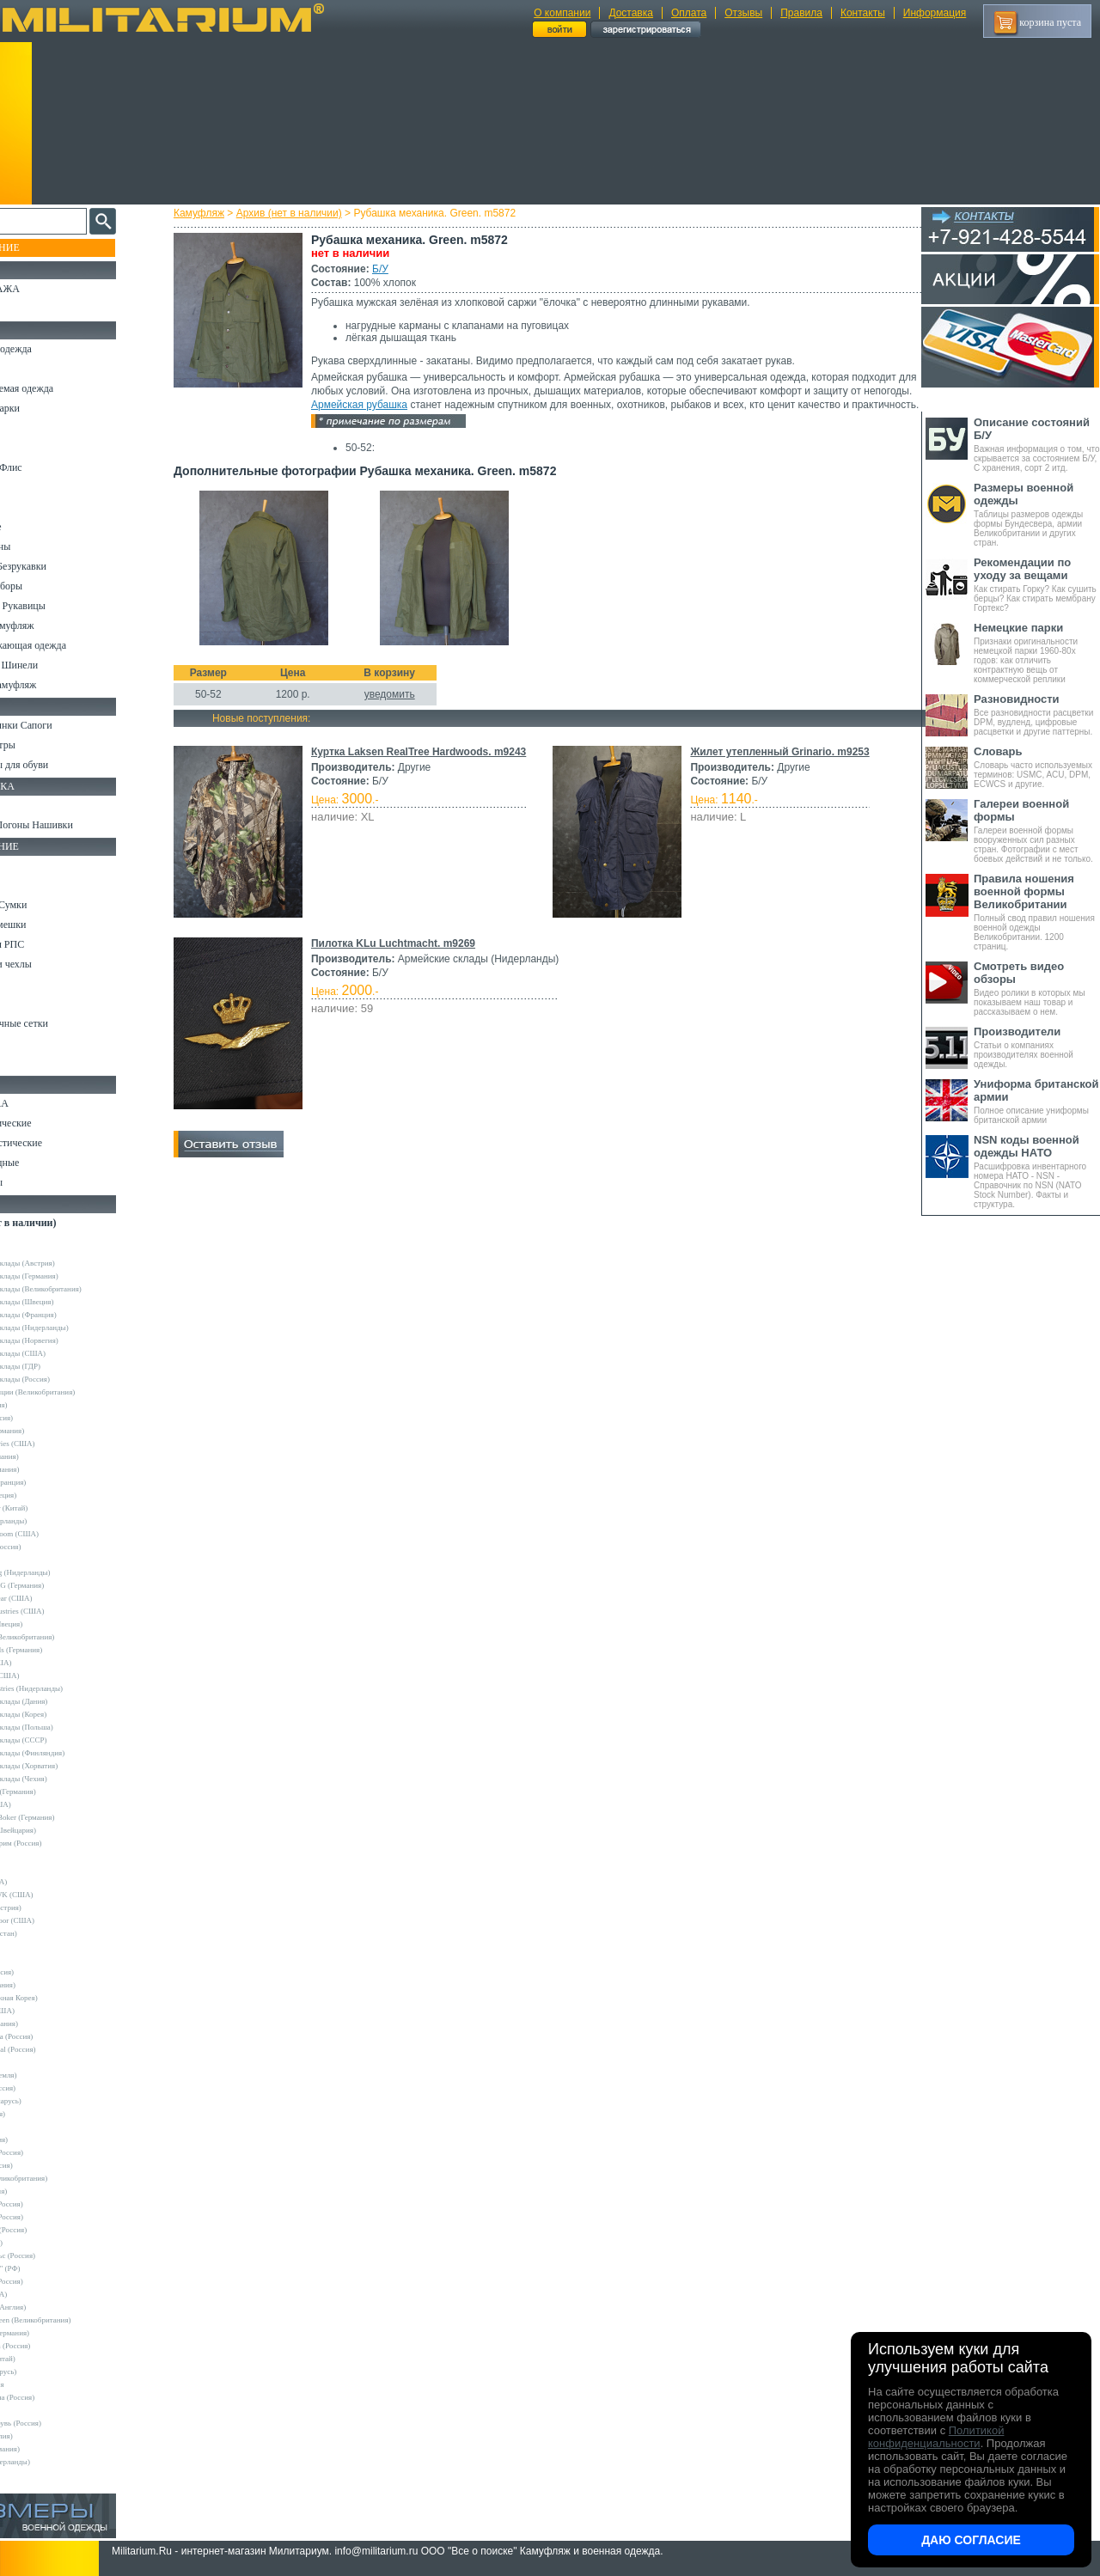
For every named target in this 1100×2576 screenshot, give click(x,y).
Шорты (28, 448)
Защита (28, 1004)
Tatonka (32, 2126)
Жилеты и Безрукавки (60, 566)
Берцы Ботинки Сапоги (63, 725)
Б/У (396, 269)
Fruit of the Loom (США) (60, 1533)
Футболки (34, 507)
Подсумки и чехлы (53, 964)
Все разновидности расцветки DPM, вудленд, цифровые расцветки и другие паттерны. (1037, 714)
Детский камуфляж (54, 626)
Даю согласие (971, 2540)
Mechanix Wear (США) (57, 1598)
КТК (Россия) (42, 2242)
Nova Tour (36, 2062)
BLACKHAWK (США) (57, 1894)
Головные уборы (48, 586)
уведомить (405, 708)
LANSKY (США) (48, 2010)
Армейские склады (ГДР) (61, 1366)
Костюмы (33, 369)
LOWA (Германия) (50, 2023)
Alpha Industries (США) (58, 1443)
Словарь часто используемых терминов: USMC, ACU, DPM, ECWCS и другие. (1037, 767)
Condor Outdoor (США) (58, 1920)
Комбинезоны (42, 546)
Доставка (630, 13)
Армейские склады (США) (63, 1353)
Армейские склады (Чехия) (64, 1778)
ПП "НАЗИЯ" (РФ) (51, 2268)
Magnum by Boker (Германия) (68, 1817)
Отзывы (743, 13)
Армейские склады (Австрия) (68, 1263)
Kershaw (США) (46, 1804)
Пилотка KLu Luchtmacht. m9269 (409, 957)
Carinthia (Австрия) (51, 1907)
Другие (32, 1250)
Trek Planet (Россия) (52, 2152)
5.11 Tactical (39, 1856)
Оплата (688, 13)
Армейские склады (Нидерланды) (75, 1327)
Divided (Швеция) (49, 1495)
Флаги (26, 805)
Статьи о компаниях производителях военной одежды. (1037, 1047)
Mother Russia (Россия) (57, 2036)
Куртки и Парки (47, 408)
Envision (33, 1946)
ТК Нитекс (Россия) (52, 2281)
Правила (801, 13)
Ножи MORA (41, 1103)
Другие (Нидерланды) (56, 2461)
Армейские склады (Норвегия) (70, 1340)
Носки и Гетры (44, 745)
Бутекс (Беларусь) (49, 2371)
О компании (562, 13)
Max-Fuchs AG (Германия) (63, 1585)
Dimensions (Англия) (54, 2307)
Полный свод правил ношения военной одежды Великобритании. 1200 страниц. (1037, 911)
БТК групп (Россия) (52, 2204)
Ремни (26, 885)
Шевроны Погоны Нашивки (73, 825)
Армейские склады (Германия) (70, 1276)
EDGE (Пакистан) (49, 1933)
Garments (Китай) (48, 2358)
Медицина (35, 1043)
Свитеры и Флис (48, 467)
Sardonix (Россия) (48, 2088)
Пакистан (36, 2410)
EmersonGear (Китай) (54, 1508)
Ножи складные (46, 1163)
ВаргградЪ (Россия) (52, 2217)
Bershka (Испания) (50, 1456)
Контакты (862, 13)
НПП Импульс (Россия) (58, 2255)
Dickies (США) (44, 2294)
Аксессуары (38, 1182)
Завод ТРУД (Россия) (54, 2229)
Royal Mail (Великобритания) (68, 1637)
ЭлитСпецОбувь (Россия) (61, 2423)
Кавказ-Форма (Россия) (58, 2397)
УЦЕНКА (33, 308)
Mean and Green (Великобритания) (76, 2320)
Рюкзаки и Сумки (50, 905)
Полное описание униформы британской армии (1037, 1101)
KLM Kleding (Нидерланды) (66, 1572)
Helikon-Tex (39, 1559)
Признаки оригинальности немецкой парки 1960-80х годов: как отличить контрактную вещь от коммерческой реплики (1037, 652)
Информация (934, 13)
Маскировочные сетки (61, 1023)
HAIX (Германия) (48, 1985)
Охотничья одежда (53, 349)
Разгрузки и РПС (49, 944)
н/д (25, 2474)
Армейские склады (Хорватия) (69, 1765)
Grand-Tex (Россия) (51, 1546)
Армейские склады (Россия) (66, 1379)
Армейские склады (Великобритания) (82, 1289)
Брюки (26, 428)
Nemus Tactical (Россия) (59, 2049)
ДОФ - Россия (43, 2384)
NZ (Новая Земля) (49, 2075)
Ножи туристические (58, 1143)
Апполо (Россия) (47, 1417)
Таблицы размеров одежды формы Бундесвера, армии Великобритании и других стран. (1037, 514)
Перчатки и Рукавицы (59, 606)
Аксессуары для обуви (61, 765)
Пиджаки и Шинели (56, 665)
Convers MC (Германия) (59, 1791)
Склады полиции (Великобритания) (78, 1392)
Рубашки (31, 487)
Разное (27, 1063)
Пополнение (46, 247)
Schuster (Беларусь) (51, 2101)
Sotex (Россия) (43, 2113)
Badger (31, 1869)
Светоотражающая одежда (70, 645)
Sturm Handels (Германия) (62, 1649)
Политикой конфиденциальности (936, 2437)
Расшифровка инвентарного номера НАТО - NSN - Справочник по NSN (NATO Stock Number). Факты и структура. (1037, 1171)
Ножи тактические (53, 1123)
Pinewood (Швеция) (52, 1624)
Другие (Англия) (47, 2436)
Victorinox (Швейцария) (59, 1830)
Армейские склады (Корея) (64, 1714)
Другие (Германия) (51, 2449)
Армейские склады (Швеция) (68, 1301)
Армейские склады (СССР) (64, 1740)
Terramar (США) (47, 1662)
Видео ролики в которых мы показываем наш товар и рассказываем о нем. (1037, 988)
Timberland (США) (51, 1675)
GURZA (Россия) (48, 1972)
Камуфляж (214, 213)
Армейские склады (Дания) (64, 1701)
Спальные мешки (50, 925)
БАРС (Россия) (44, 2191)
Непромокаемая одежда (63, 388)
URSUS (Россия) (47, 2165)
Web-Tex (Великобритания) (64, 2178)
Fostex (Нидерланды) (54, 1521)
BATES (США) (44, 1881)
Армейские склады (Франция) (69, 1314)
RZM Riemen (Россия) (56, 2345)
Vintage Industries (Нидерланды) (72, 1688)
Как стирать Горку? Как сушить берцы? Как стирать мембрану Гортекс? (1037, 584)
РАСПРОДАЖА (47, 289)
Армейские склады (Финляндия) (73, 1753)
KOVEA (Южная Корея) (60, 1997)
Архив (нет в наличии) (305, 213)
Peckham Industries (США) (63, 1611)
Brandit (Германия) (51, 1469)
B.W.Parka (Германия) (55, 2333)
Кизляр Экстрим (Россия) (62, 1843)
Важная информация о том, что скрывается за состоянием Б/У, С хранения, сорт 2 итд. (1037, 444)
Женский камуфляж (55, 685)
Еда (20, 984)
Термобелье (38, 527)
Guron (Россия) (45, 1405)
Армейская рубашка (476, 405)
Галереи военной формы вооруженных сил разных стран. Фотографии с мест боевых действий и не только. (1037, 830)
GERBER (35, 1959)
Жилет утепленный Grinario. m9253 (777, 766)
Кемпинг (31, 865)
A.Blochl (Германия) (53, 1430)
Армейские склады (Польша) (67, 1727)
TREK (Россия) (45, 2139)
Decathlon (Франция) (54, 1482)
